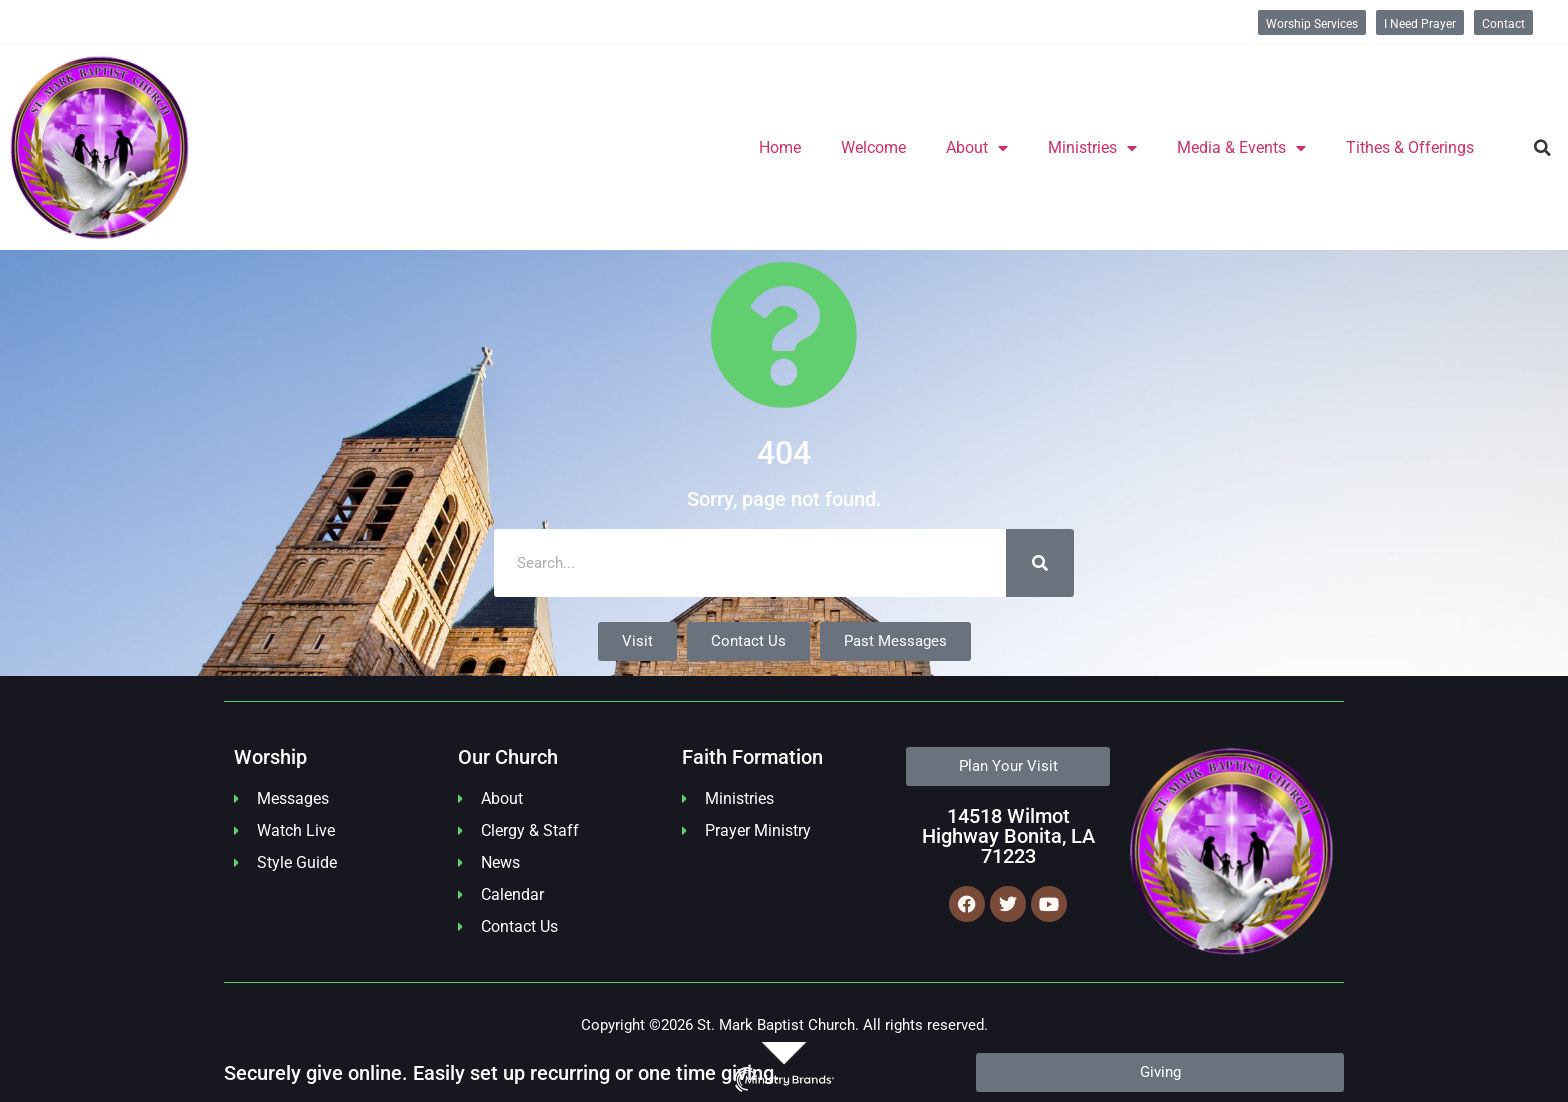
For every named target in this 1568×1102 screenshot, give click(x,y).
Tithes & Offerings (1410, 147)
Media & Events (1241, 148)
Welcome (873, 147)
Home (780, 147)
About (977, 148)
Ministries (1092, 148)
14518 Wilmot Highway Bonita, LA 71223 (1008, 836)
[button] (1543, 148)
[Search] (1040, 563)
